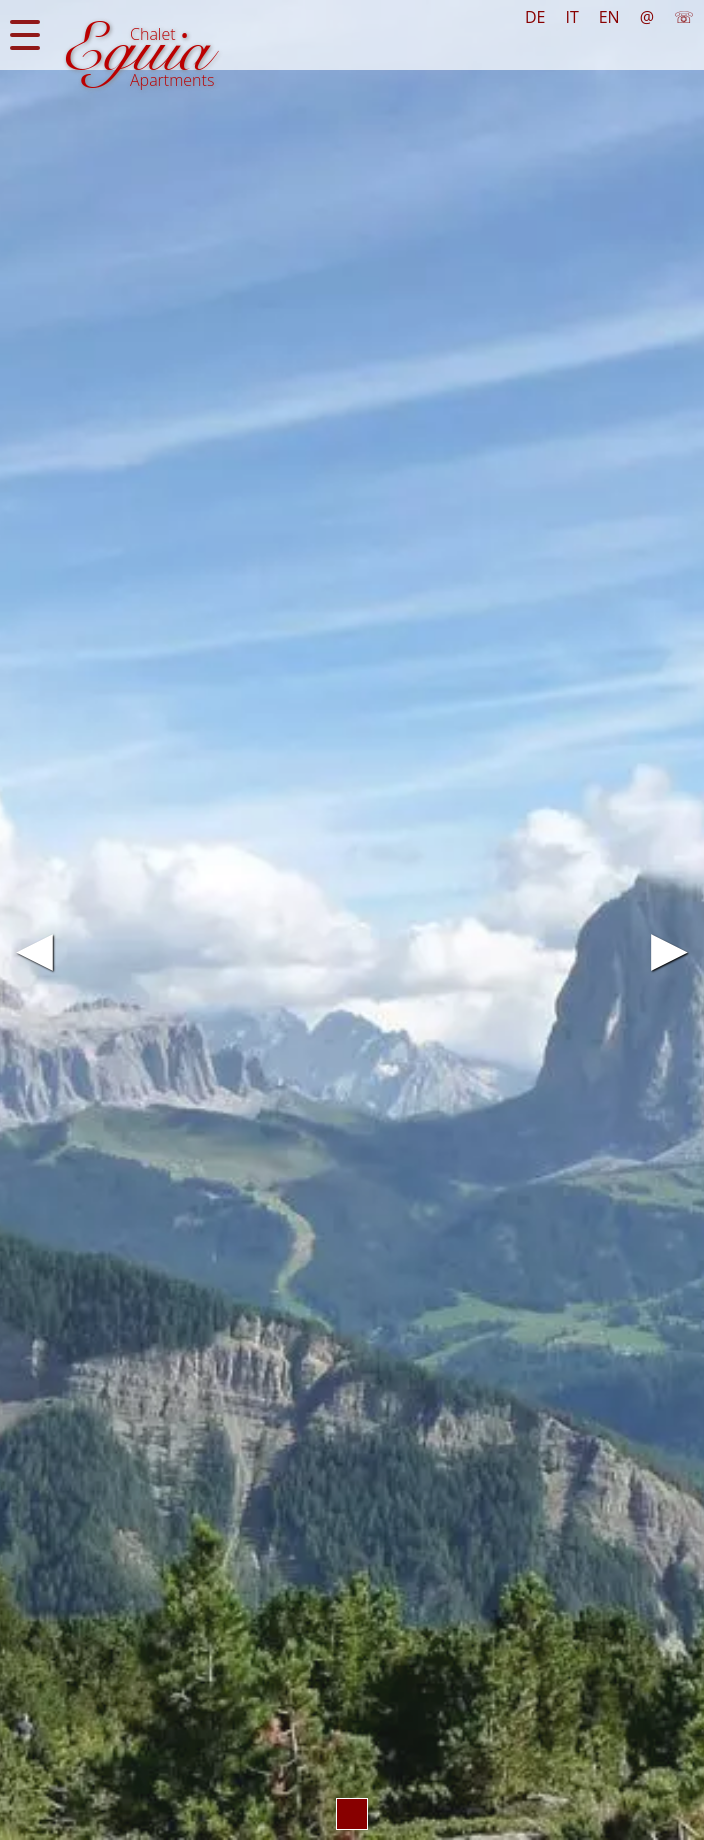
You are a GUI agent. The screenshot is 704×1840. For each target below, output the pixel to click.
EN (609, 17)
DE (535, 17)
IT (571, 17)
